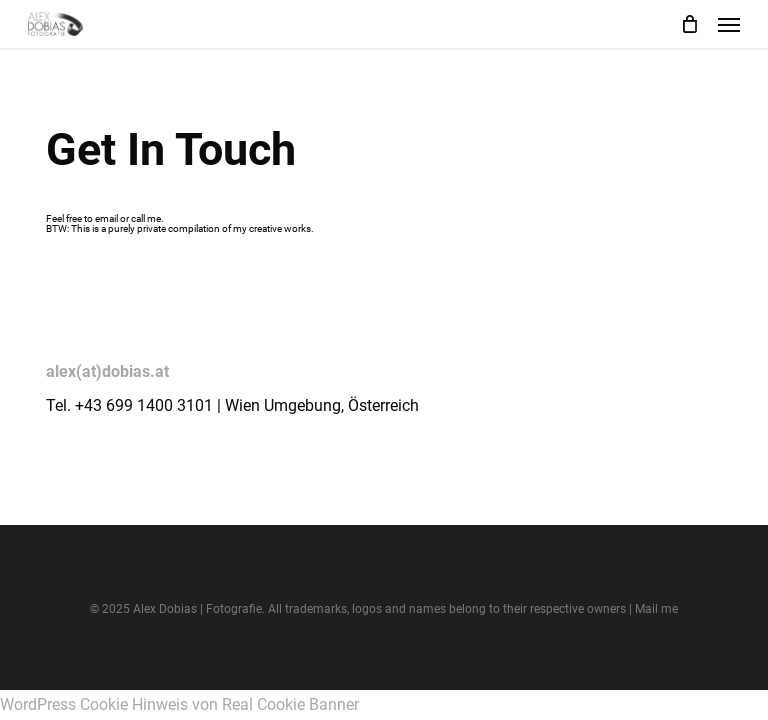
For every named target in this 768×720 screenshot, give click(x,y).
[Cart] (689, 24)
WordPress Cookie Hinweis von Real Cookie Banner (179, 704)
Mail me (656, 609)
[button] (729, 24)
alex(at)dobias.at (107, 371)
